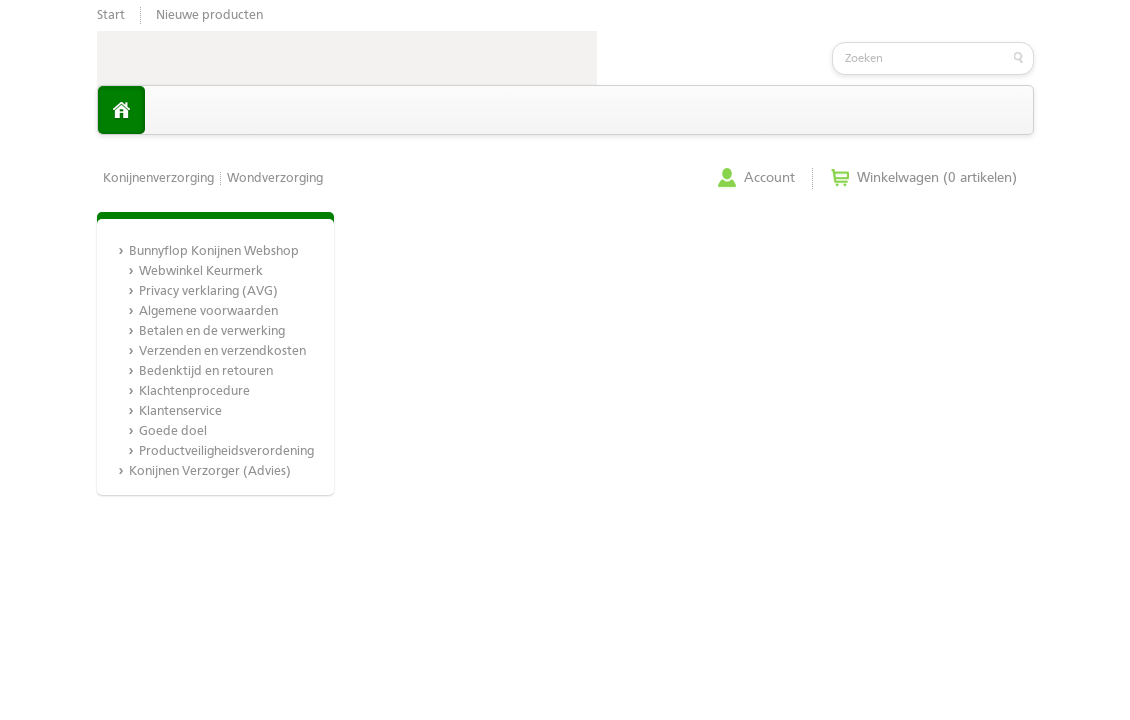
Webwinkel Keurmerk (201, 271)
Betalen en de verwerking (212, 331)
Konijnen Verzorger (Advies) (210, 471)
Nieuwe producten (209, 15)
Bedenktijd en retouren (206, 371)
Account (769, 178)
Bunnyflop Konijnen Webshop (214, 251)
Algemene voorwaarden (208, 311)
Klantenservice (180, 411)
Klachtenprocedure (194, 391)
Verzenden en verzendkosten (222, 351)
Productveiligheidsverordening (225, 451)
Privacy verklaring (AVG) (208, 291)
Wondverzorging (275, 178)
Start (111, 15)
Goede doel (173, 431)
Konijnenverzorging (158, 178)
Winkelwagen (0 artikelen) (937, 178)
